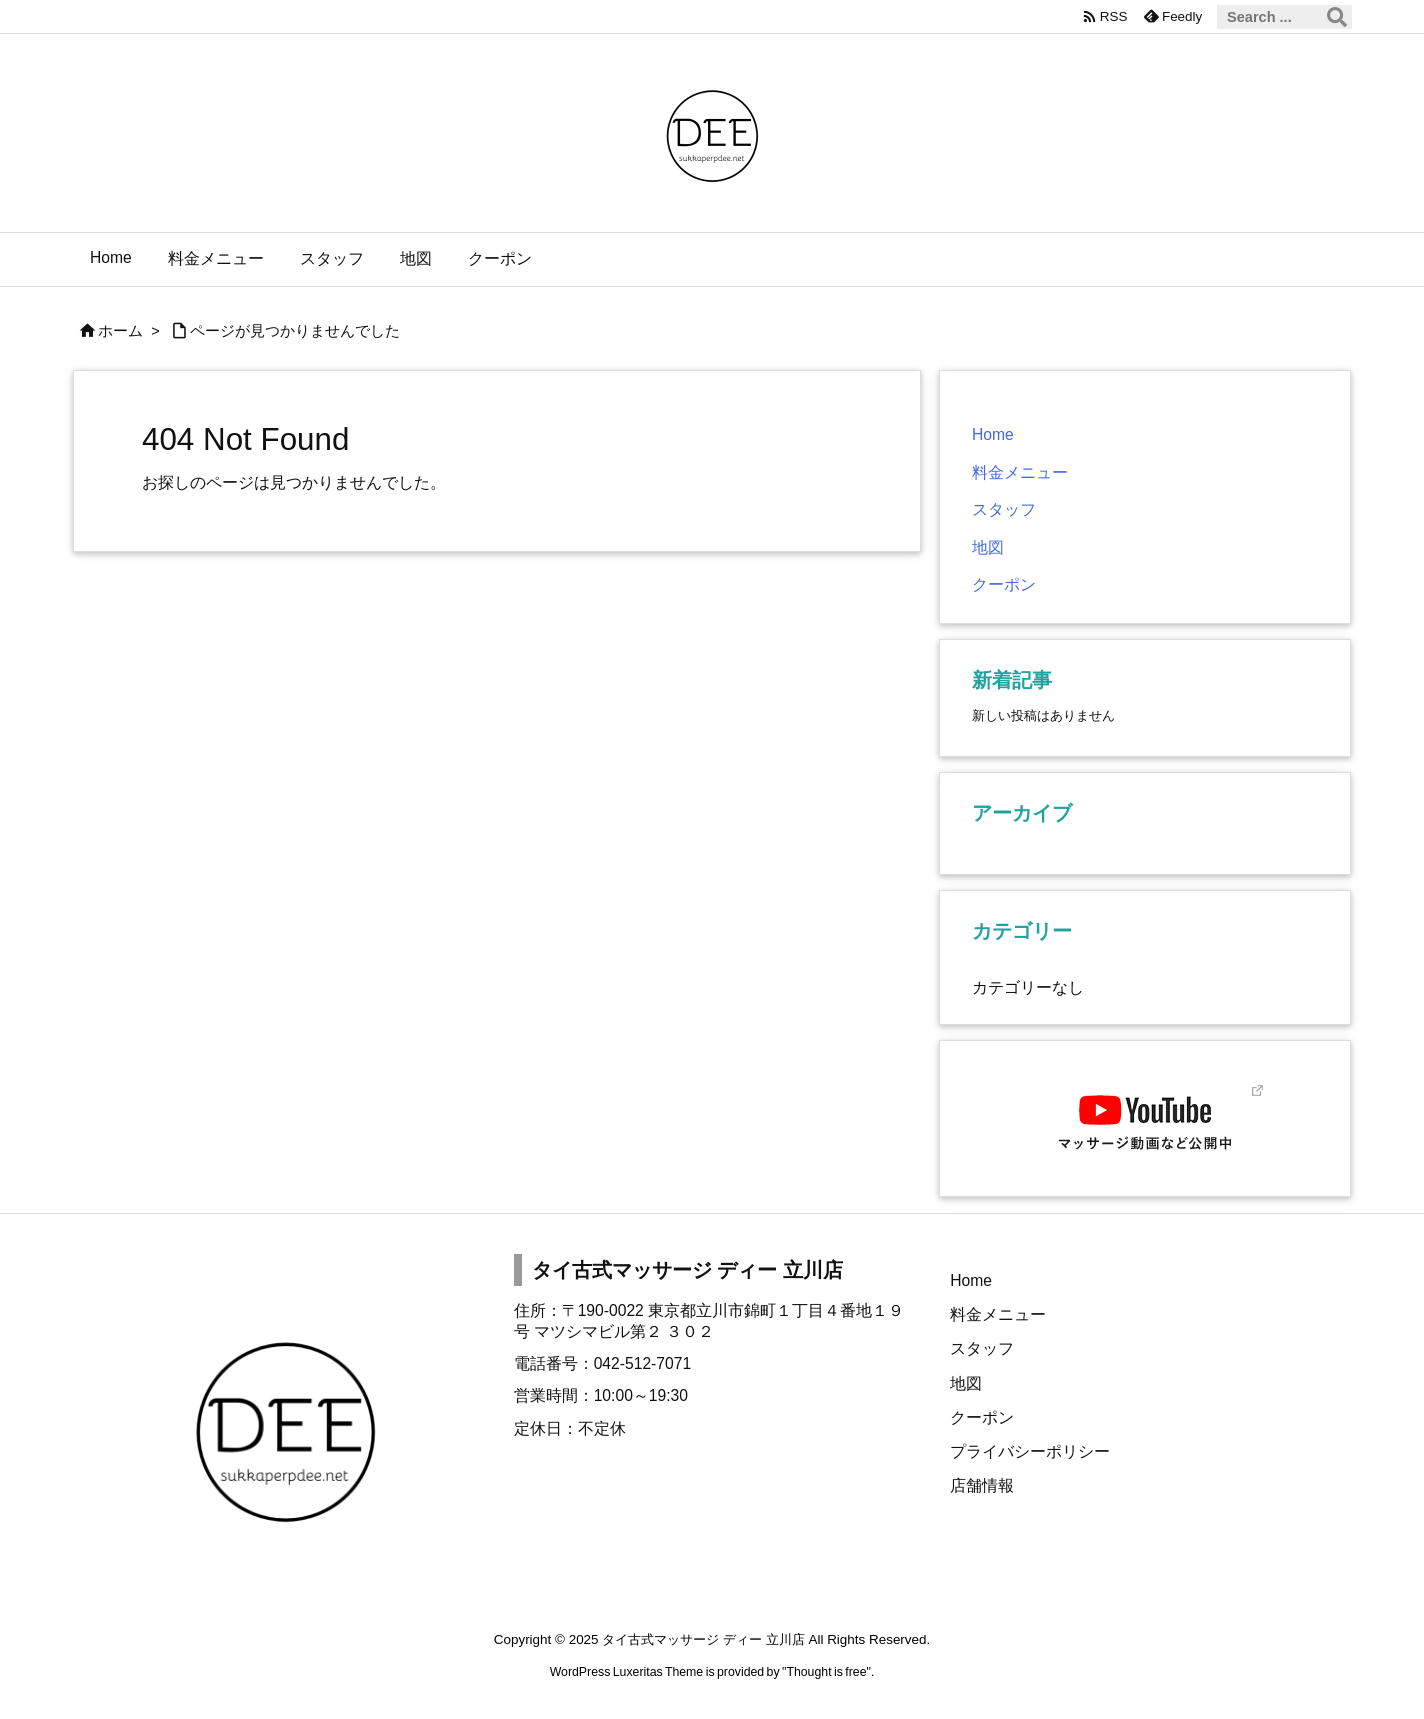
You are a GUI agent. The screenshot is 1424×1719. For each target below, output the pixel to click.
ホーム (120, 331)
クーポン (1004, 584)
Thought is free (826, 1672)
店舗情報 (982, 1485)
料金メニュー (1020, 472)
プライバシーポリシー (1030, 1451)
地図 (988, 547)
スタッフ (1004, 509)
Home (993, 434)
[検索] (1337, 17)
